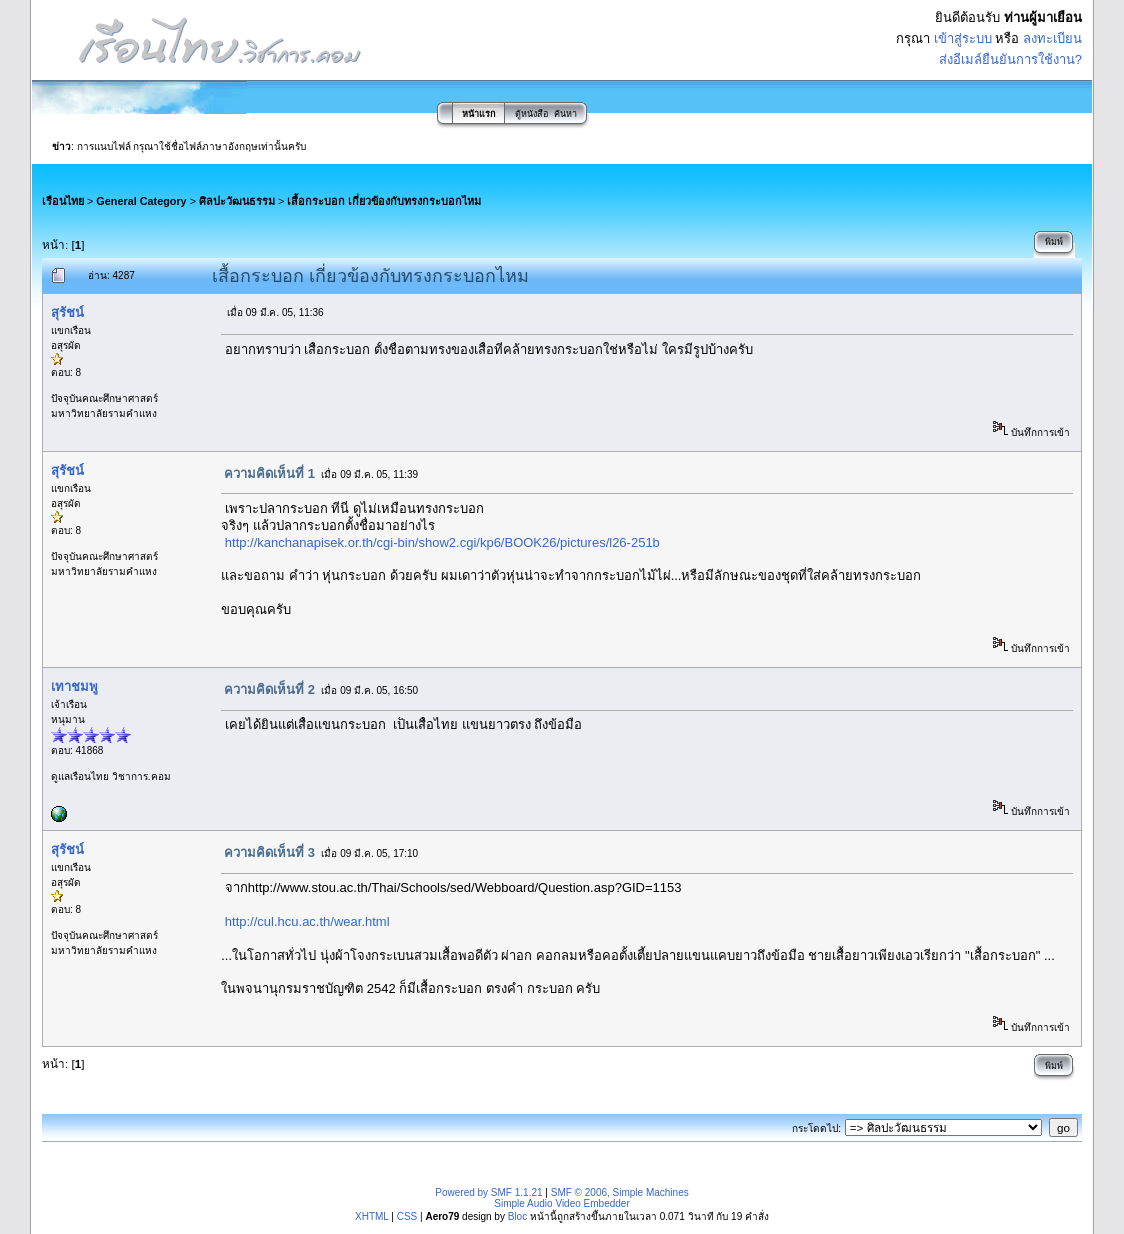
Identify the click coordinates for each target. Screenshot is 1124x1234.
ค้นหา (565, 114)
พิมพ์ (1054, 242)
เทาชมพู (74, 686)
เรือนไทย (63, 201)
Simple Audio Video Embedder (561, 1203)
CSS (407, 1216)
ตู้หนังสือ (531, 114)
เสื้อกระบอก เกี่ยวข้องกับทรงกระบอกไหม (384, 201)
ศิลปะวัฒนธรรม (237, 201)
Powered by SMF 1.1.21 (488, 1192)
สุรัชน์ (67, 312)
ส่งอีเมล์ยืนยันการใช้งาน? (1010, 59)
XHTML (372, 1216)
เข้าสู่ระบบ (963, 38)
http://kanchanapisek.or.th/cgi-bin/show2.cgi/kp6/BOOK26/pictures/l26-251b (442, 542)
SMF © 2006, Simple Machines (620, 1192)
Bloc (517, 1216)
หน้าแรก (478, 114)
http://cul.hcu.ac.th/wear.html (307, 921)
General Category (141, 201)
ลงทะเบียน (1052, 38)
